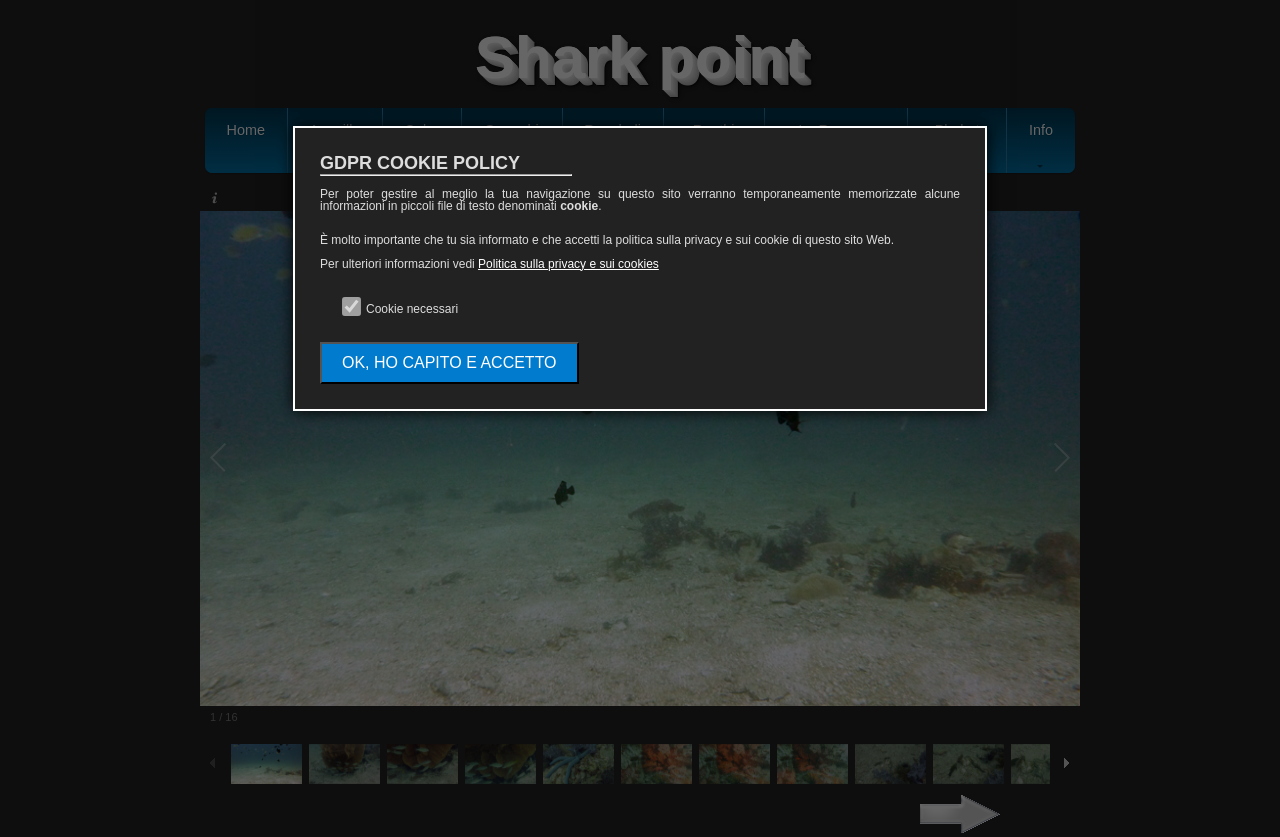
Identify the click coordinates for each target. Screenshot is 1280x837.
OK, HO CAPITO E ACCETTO (449, 362)
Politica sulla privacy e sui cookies (568, 264)
